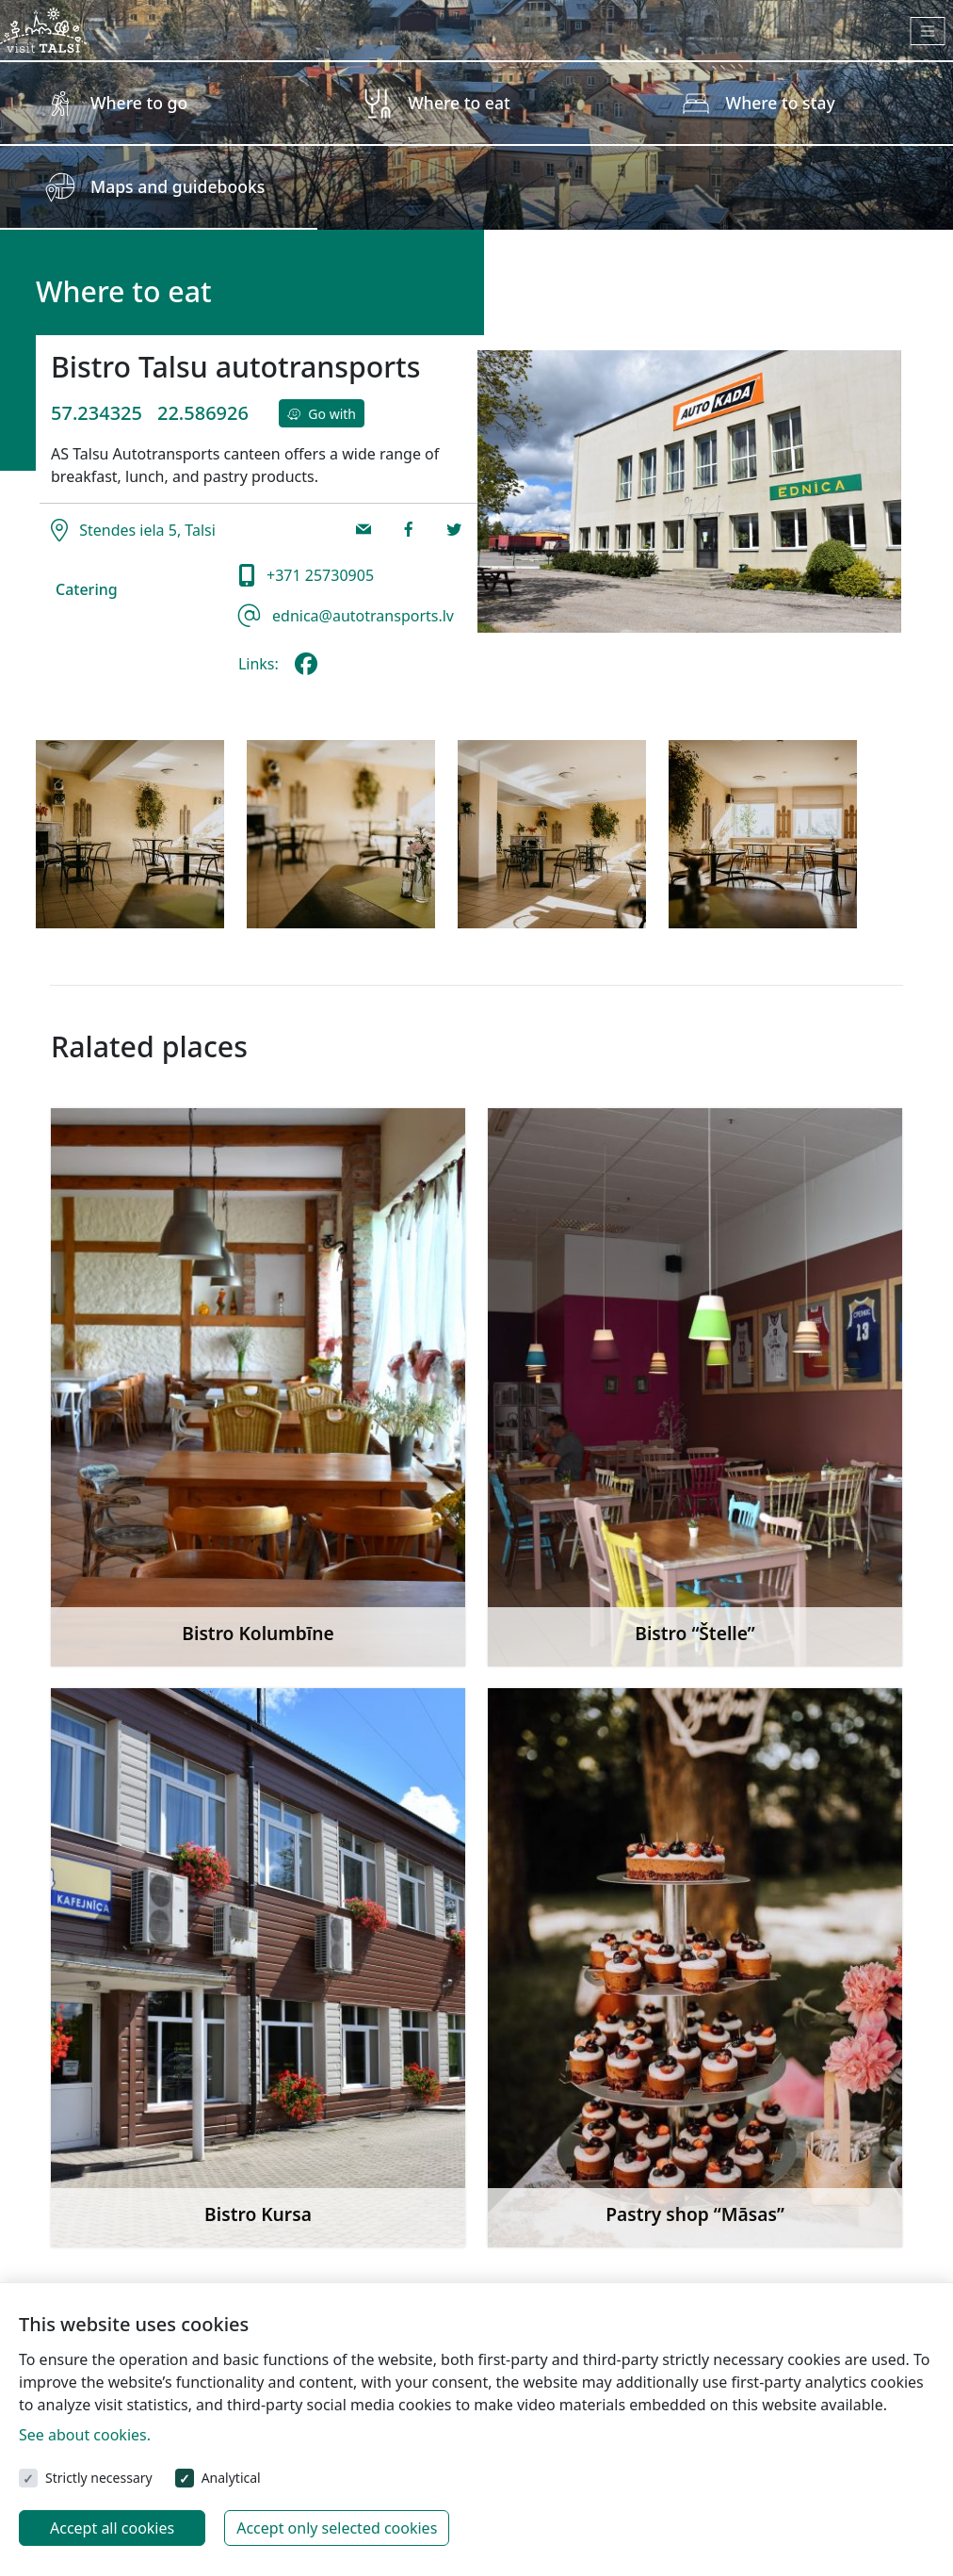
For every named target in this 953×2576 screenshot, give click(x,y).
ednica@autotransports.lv (361, 615)
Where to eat (458, 102)
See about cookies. (85, 2434)
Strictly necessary (99, 2478)
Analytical (231, 2478)
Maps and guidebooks (177, 186)
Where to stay (780, 102)
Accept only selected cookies (336, 2528)
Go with (321, 414)
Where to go (138, 102)
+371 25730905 (318, 575)
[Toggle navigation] (928, 31)
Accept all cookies (112, 2528)
